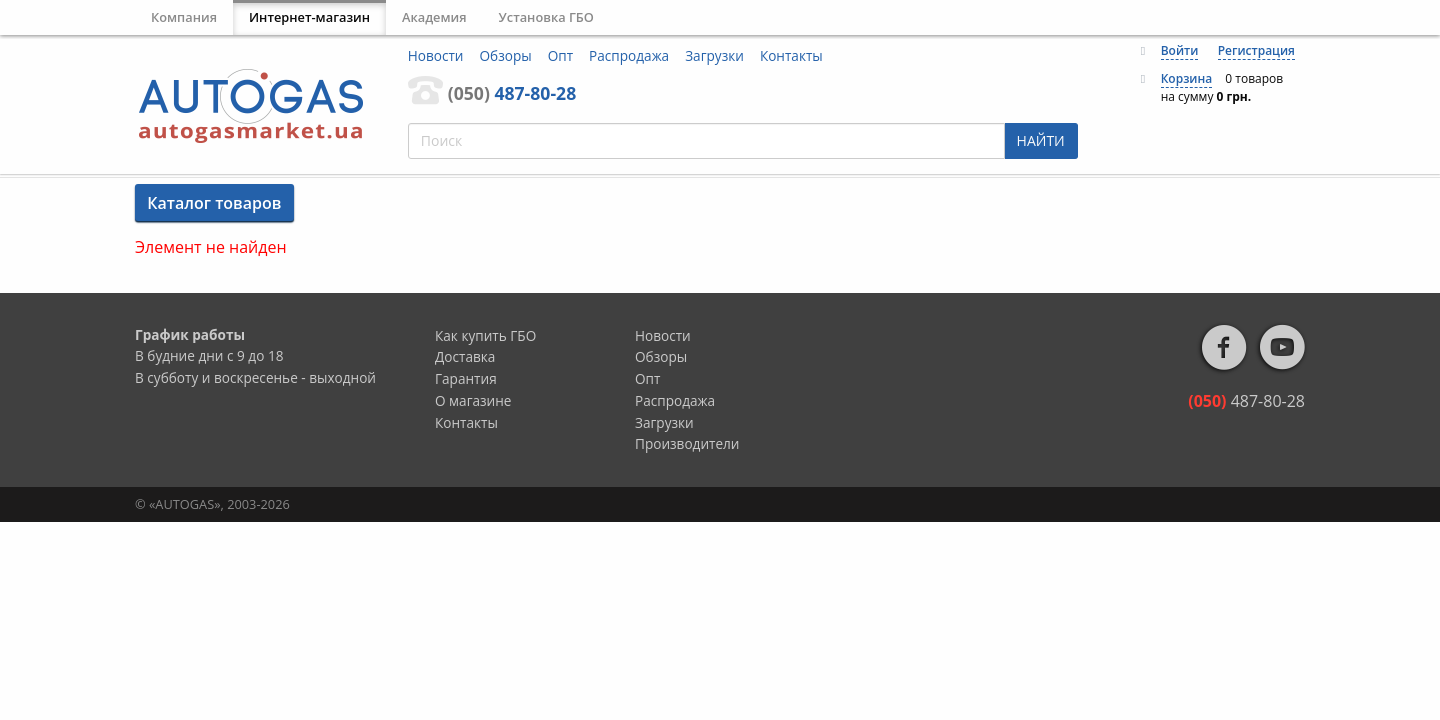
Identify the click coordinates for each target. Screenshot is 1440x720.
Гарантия (466, 378)
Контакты (791, 55)
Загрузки (714, 55)
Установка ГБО (546, 17)
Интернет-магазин (309, 17)
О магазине (473, 400)
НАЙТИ (1041, 140)
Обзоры (506, 55)
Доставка (465, 356)
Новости (436, 55)
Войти (1180, 50)
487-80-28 (512, 93)
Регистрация (1256, 50)
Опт (560, 55)
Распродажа (629, 55)
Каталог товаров (214, 203)
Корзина (1187, 78)
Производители (687, 443)
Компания (184, 17)
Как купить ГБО (485, 335)
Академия (434, 17)
